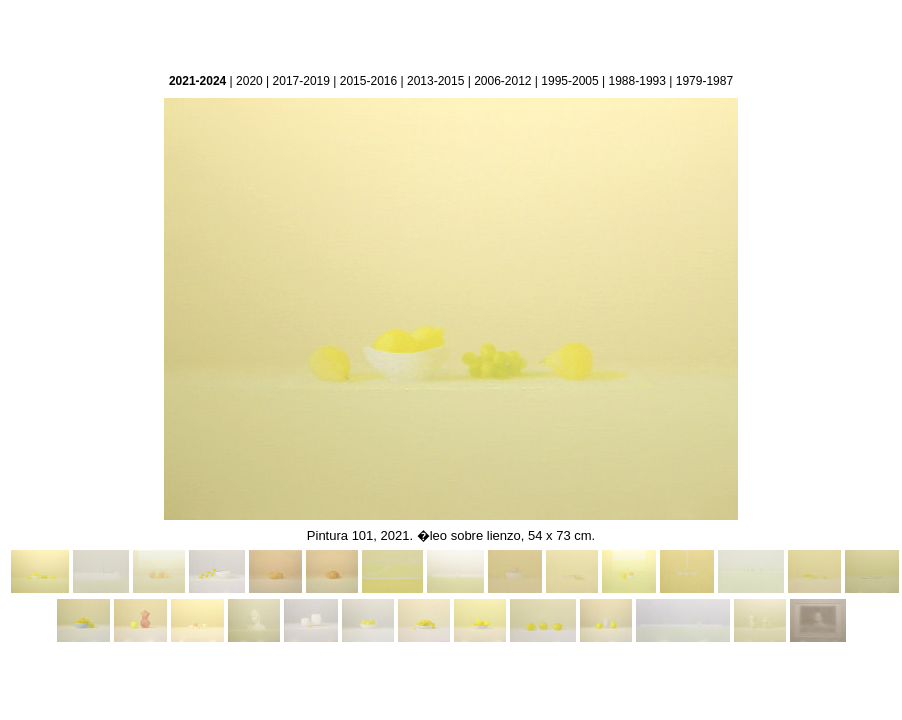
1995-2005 (569, 81)
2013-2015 (435, 81)
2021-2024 (197, 81)
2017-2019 (301, 81)
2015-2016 (368, 81)
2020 (249, 81)
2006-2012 (502, 81)
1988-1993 (637, 81)
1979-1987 (704, 81)
